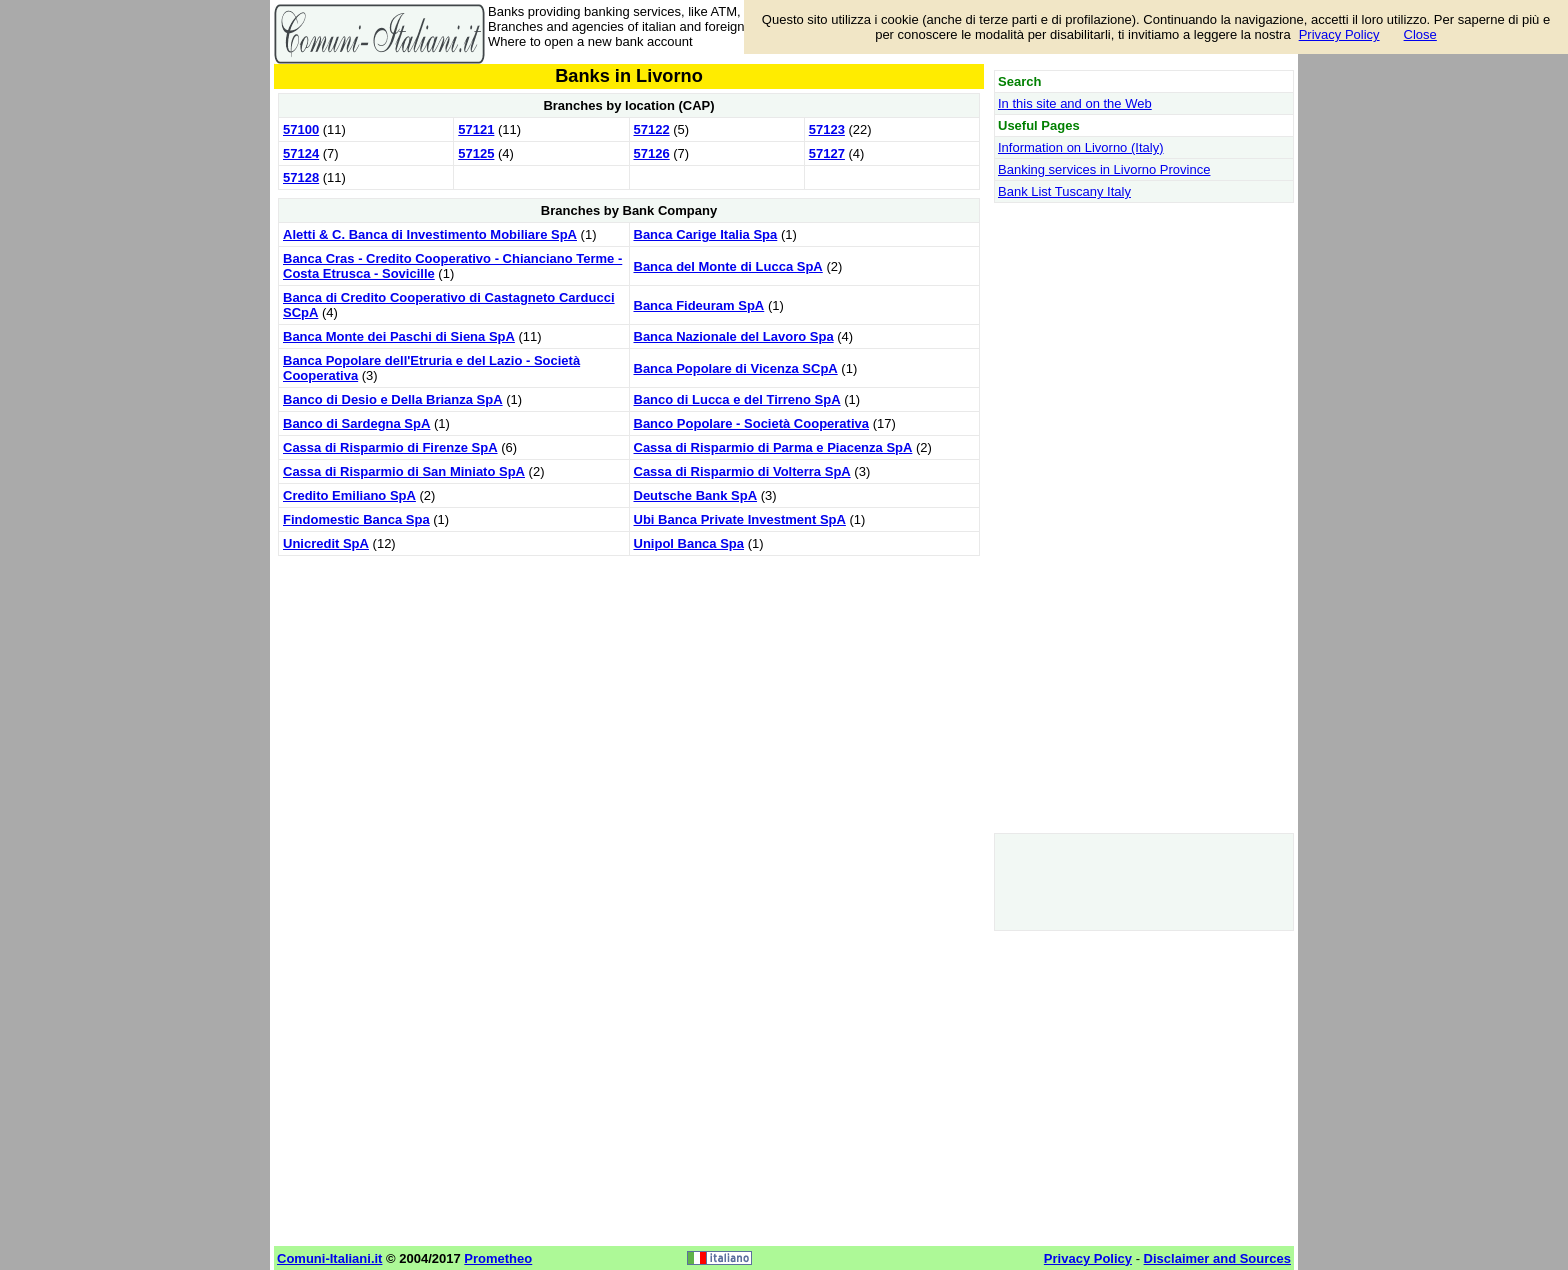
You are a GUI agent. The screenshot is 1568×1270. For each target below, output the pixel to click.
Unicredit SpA (326, 543)
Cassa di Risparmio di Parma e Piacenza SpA (773, 447)
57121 (476, 129)
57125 (476, 153)
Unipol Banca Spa (689, 543)
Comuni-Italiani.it (329, 1258)
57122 (652, 129)
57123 (827, 129)
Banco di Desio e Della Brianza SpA (393, 399)
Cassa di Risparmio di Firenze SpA (390, 447)
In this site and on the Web (1075, 103)
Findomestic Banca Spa (356, 519)
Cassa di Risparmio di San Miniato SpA (404, 471)
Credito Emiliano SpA (349, 495)
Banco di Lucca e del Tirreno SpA (737, 399)
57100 (301, 129)
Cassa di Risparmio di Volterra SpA (742, 471)
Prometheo (498, 1258)
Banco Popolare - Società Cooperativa (752, 423)
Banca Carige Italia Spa (706, 234)
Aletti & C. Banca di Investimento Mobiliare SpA (430, 234)
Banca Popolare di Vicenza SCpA (736, 368)
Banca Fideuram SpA (699, 305)
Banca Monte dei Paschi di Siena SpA (399, 336)
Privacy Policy (1339, 34)
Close (1420, 34)
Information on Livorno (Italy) (1080, 147)
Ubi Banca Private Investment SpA (740, 519)
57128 (301, 177)
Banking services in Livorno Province (1104, 169)
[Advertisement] (629, 701)
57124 (301, 153)
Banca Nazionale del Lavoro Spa (734, 336)
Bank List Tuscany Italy (1064, 191)
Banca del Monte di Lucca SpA (728, 266)
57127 (827, 153)
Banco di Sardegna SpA (356, 423)
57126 (652, 153)
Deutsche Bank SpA (696, 495)
